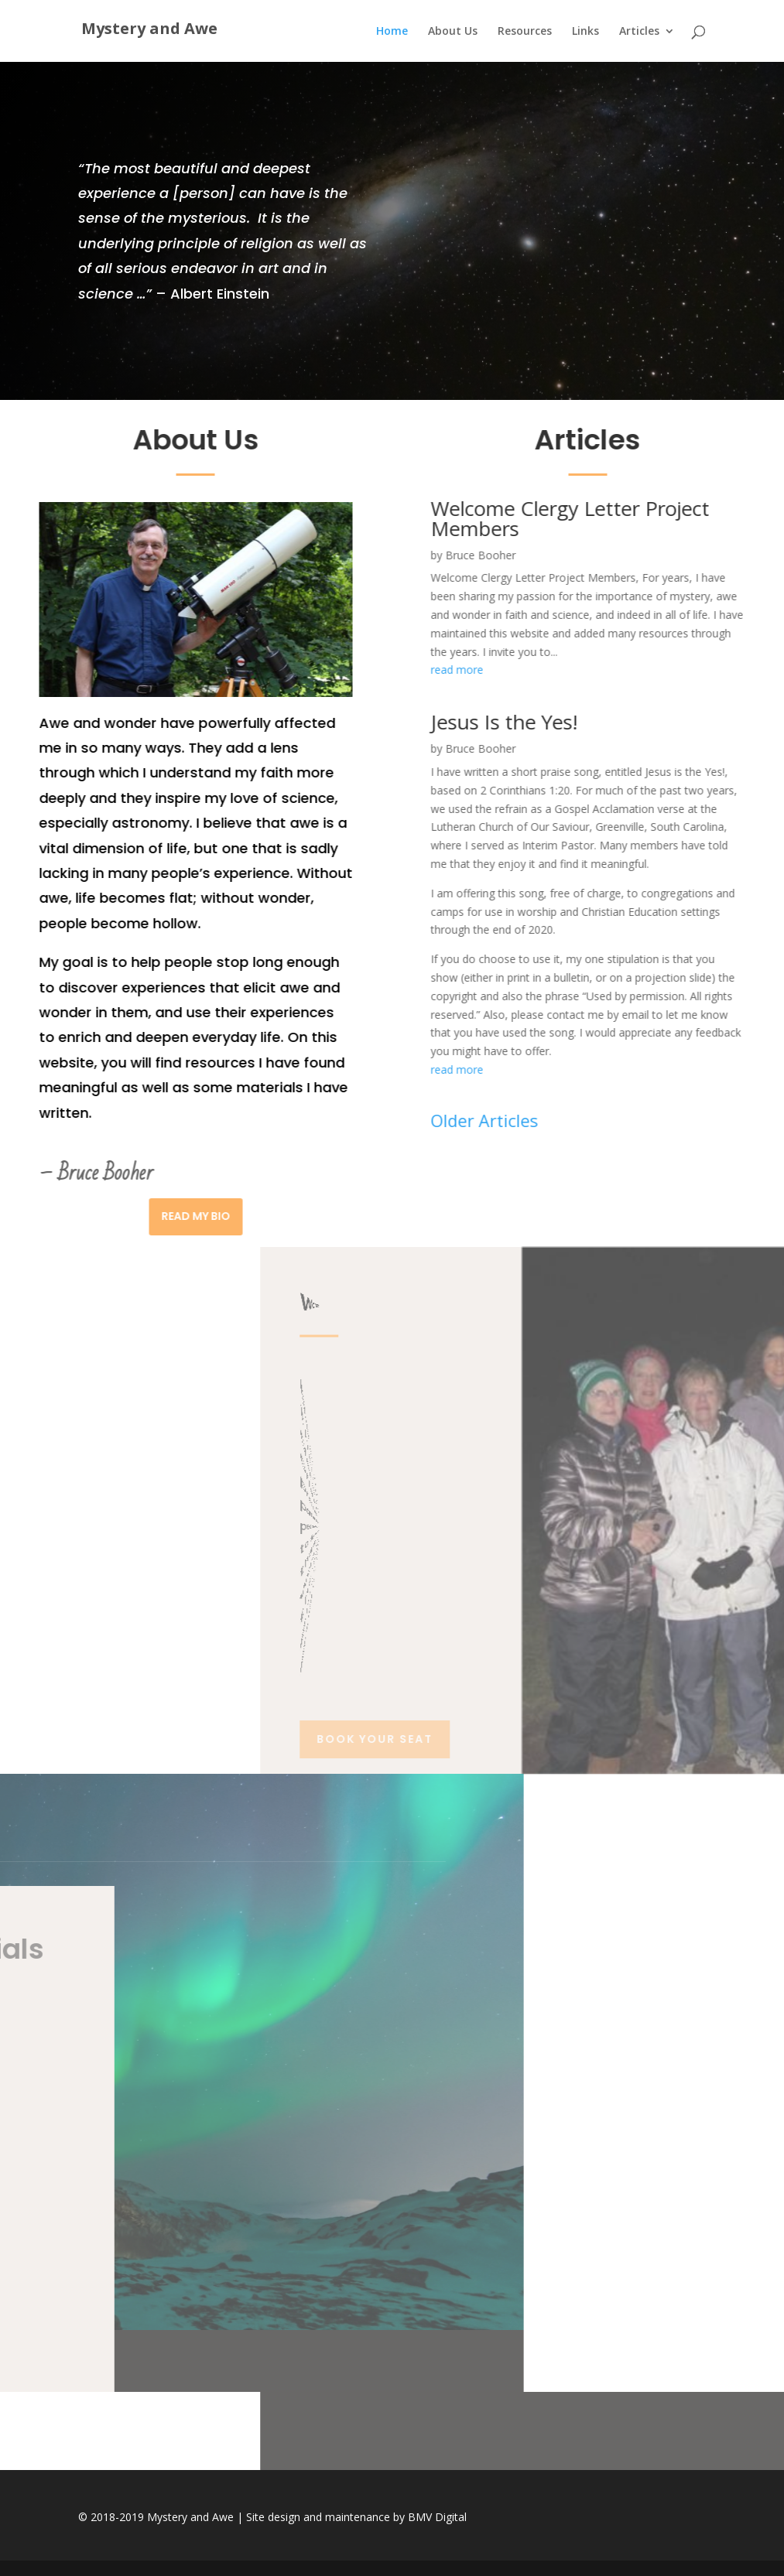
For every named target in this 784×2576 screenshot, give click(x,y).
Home (392, 32)
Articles (639, 32)
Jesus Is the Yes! (322, 722)
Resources (525, 32)
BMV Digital (437, 2516)
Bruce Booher (299, 555)
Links (585, 32)
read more (275, 669)
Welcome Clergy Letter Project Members (388, 518)
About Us (453, 32)
